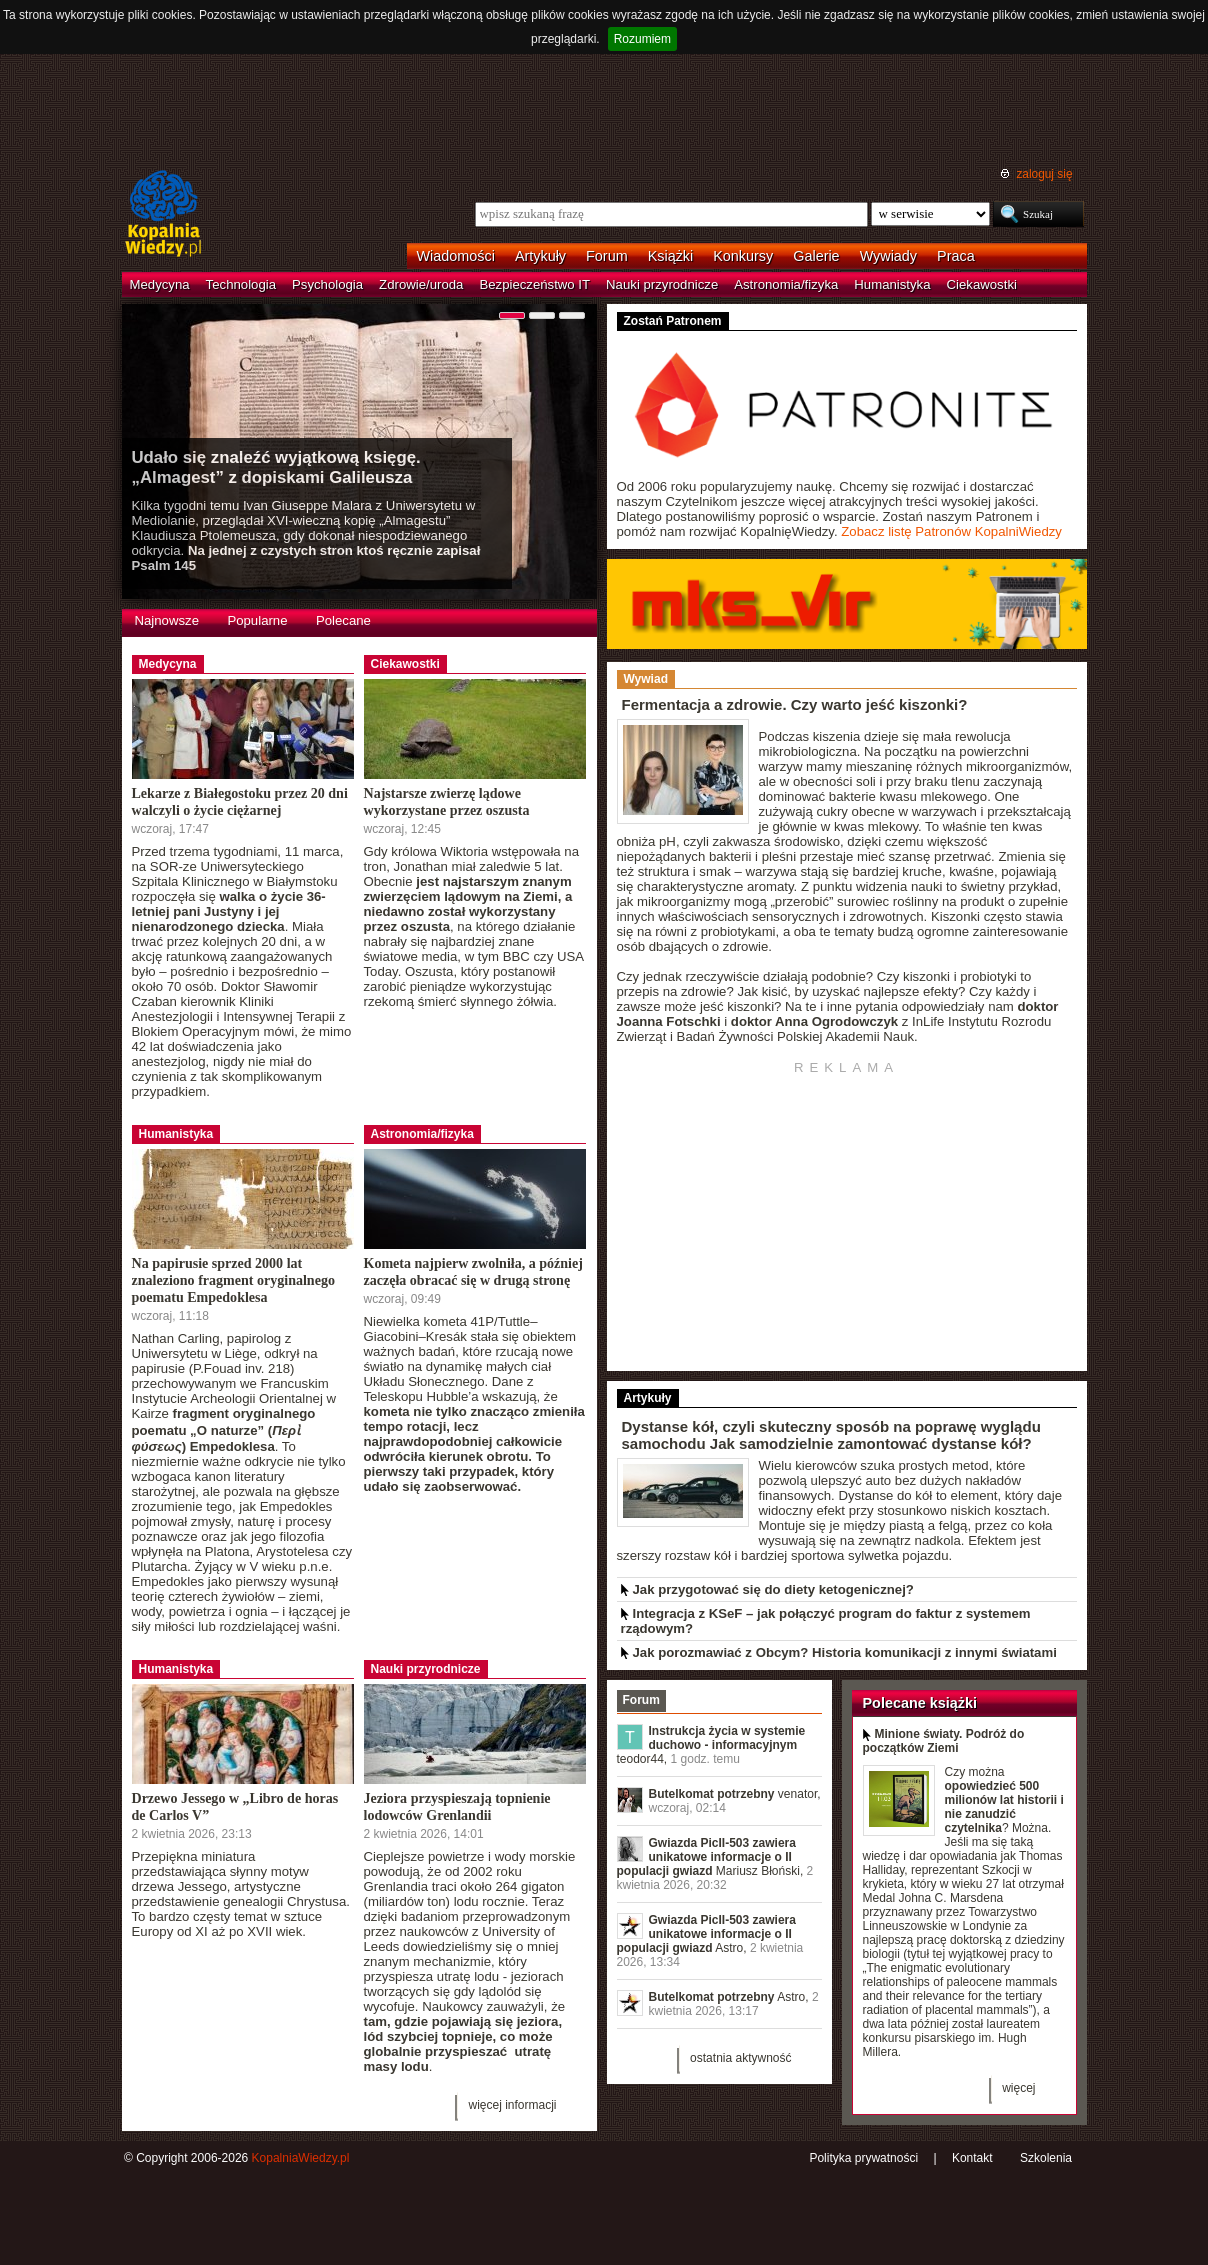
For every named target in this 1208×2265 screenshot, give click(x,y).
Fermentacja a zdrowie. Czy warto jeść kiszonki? (795, 704)
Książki (671, 256)
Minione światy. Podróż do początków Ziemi (944, 1741)
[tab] (167, 622)
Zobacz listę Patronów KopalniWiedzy (951, 531)
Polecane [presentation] (343, 620)
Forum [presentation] (641, 1700)
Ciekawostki (982, 284)
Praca (956, 256)
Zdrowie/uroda (421, 284)
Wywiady (888, 256)
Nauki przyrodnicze (662, 284)
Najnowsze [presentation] (167, 620)
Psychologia (327, 284)
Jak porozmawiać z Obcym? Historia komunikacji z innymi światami (845, 1652)
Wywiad (646, 679)
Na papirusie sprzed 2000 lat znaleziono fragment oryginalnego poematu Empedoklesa (233, 1280)
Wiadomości (456, 256)
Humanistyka (892, 284)
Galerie (816, 256)
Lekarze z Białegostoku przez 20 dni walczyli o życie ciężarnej (240, 801)
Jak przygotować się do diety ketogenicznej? (773, 1589)
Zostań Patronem (673, 321)
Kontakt (972, 2158)
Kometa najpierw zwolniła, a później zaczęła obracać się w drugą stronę (473, 1271)
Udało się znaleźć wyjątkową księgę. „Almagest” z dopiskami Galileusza (276, 467)
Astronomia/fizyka (786, 284)
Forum (607, 256)
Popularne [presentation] (257, 620)
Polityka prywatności (863, 2158)
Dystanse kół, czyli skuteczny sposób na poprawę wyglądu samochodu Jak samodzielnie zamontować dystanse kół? (831, 1435)
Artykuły (540, 256)
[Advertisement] (604, 109)
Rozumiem (642, 39)
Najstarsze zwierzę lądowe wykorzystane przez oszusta (447, 801)
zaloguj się (1044, 174)
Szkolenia (1046, 2158)
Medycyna (160, 284)
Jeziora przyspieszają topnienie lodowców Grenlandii (457, 1806)
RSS (759, 2161)
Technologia (241, 284)
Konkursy (743, 256)
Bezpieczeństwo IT (534, 284)
